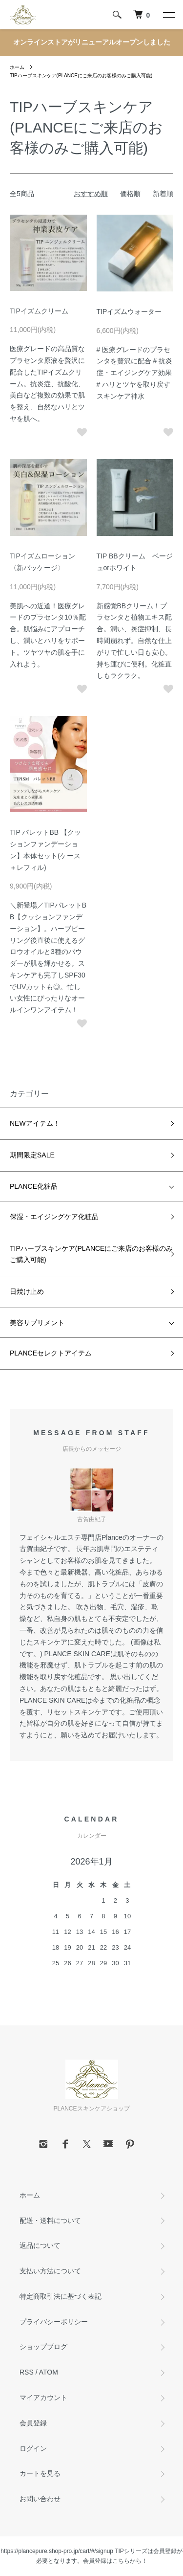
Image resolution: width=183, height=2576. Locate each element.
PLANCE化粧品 (34, 1186)
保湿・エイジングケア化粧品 (54, 1217)
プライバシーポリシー (54, 2322)
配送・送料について (50, 2220)
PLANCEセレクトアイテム (51, 1353)
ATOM (48, 2372)
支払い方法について (50, 2271)
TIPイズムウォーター (129, 311)
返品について (40, 2245)
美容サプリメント (37, 1323)
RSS (27, 2372)
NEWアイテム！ (35, 1123)
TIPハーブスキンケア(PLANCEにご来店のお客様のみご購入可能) (81, 75)
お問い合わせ (40, 2499)
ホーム (17, 67)
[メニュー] (168, 14)
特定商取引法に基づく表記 (61, 2296)
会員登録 (33, 2423)
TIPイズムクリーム (39, 311)
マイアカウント (43, 2397)
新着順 (163, 194)
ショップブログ (43, 2347)
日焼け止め (27, 1291)
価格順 (130, 194)
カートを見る (40, 2473)
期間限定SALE (32, 1155)
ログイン (33, 2448)
